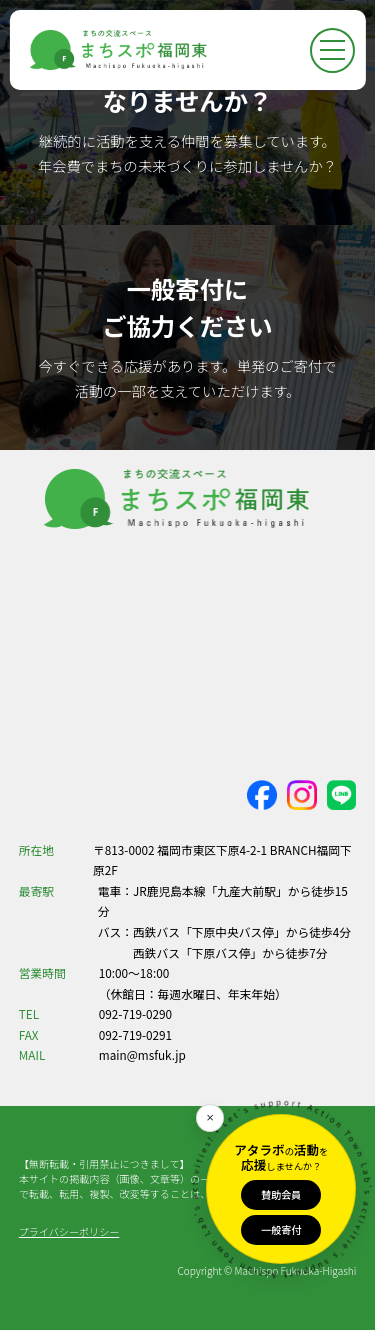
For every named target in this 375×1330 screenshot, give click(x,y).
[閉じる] (210, 1118)
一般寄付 (281, 1229)
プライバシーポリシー (69, 1231)
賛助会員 (281, 1194)
